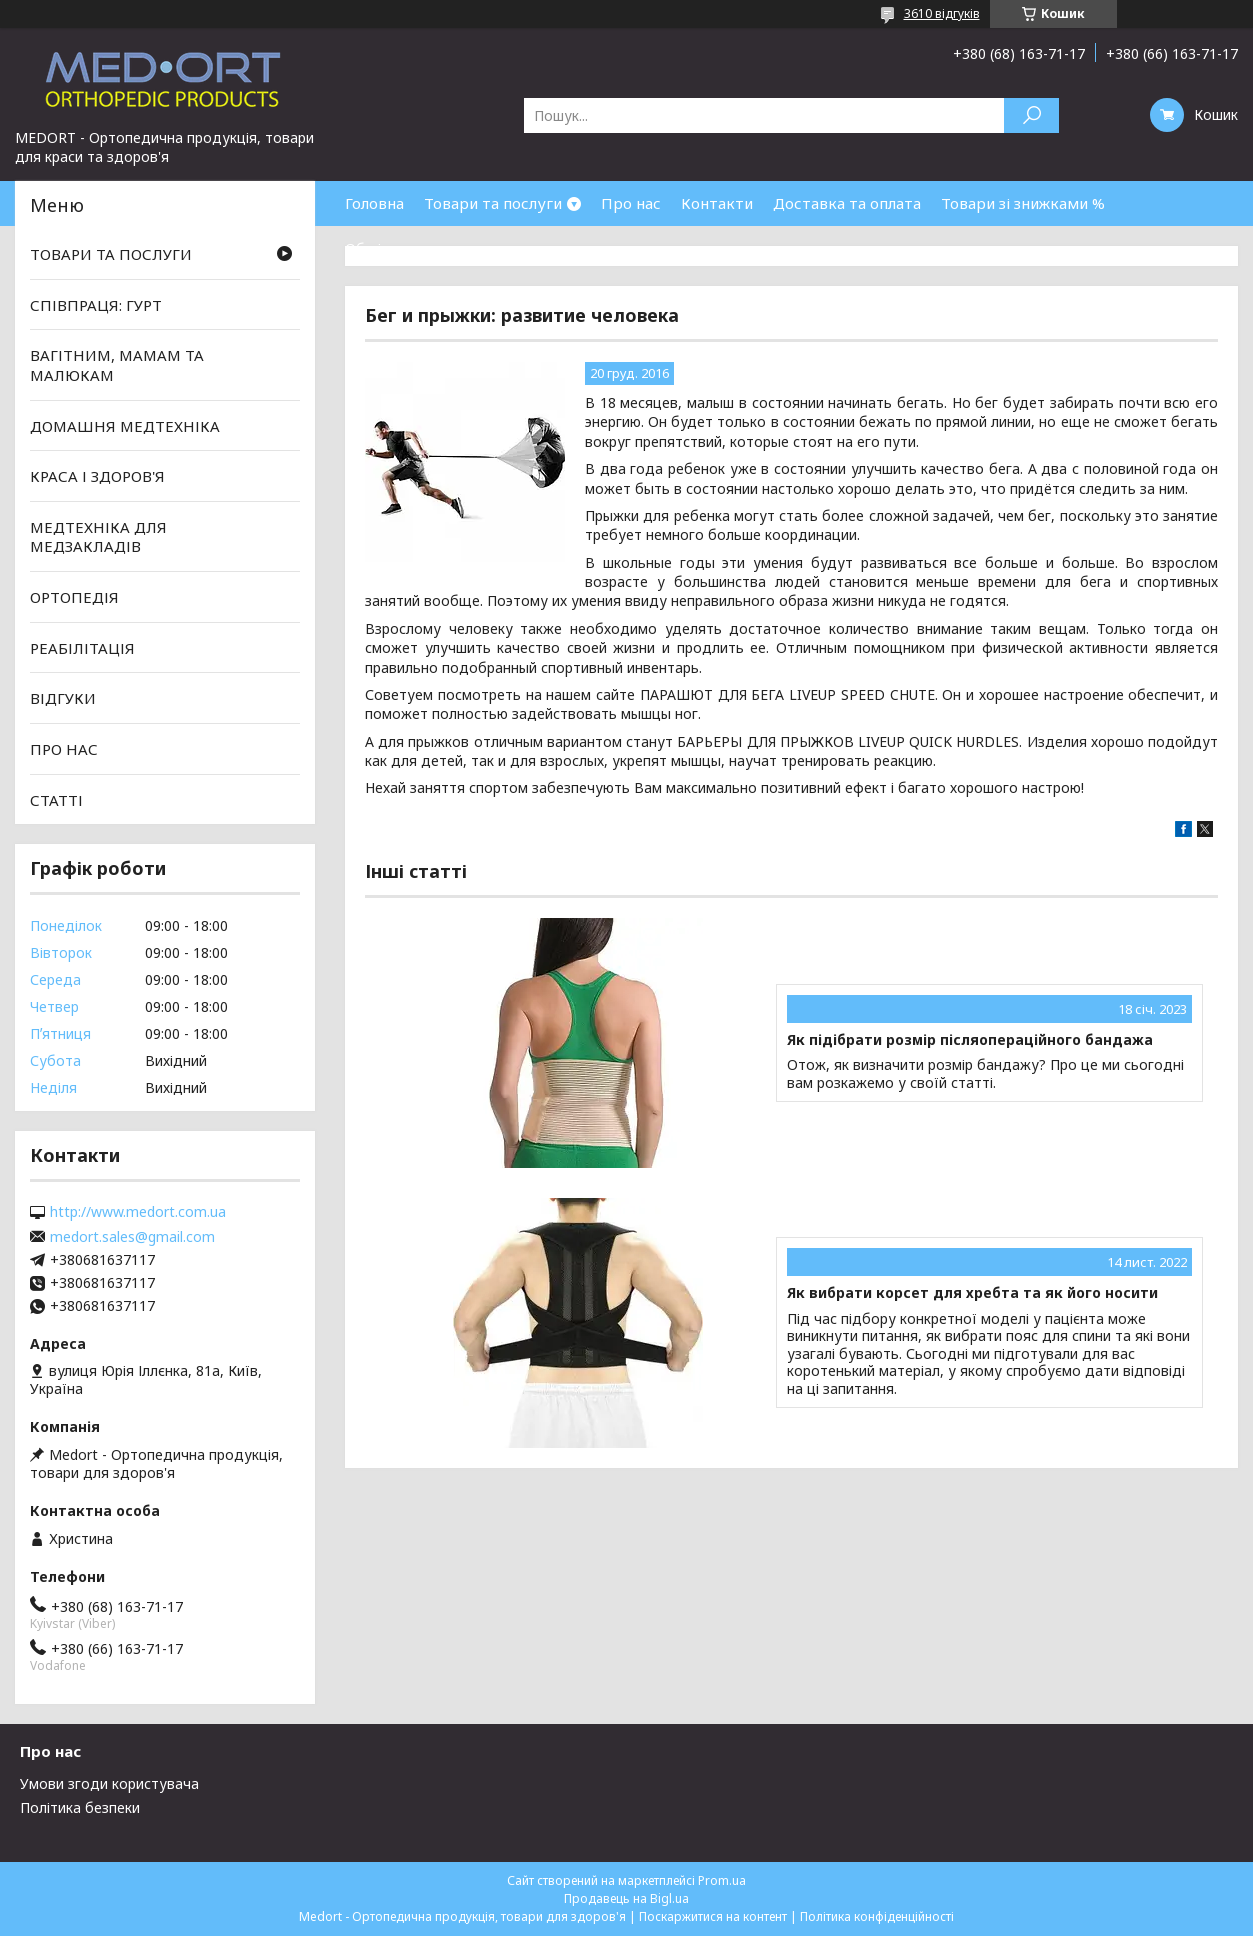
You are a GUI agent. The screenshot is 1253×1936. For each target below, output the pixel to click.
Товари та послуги (493, 203)
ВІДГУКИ (63, 698)
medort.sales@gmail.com (132, 1237)
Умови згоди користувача (109, 1783)
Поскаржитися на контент (713, 1916)
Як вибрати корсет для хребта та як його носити (972, 1293)
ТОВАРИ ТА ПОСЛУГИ (111, 254)
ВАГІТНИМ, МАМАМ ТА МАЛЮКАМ (117, 365)
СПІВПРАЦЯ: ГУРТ (96, 305)
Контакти (717, 203)
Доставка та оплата (847, 203)
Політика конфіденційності (877, 1916)
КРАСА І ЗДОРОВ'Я (97, 476)
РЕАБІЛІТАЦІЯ (82, 648)
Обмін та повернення (424, 248)
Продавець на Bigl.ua (626, 1898)
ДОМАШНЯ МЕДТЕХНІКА (125, 425)
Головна (374, 203)
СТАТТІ (56, 799)
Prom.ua (722, 1880)
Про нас (631, 203)
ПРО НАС (64, 749)
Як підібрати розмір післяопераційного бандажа (970, 1040)
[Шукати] (1031, 115)
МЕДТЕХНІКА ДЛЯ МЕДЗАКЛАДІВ (98, 537)
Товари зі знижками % (1023, 203)
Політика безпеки (80, 1807)
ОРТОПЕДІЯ (74, 597)
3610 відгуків (942, 13)
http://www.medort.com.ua (138, 1212)
